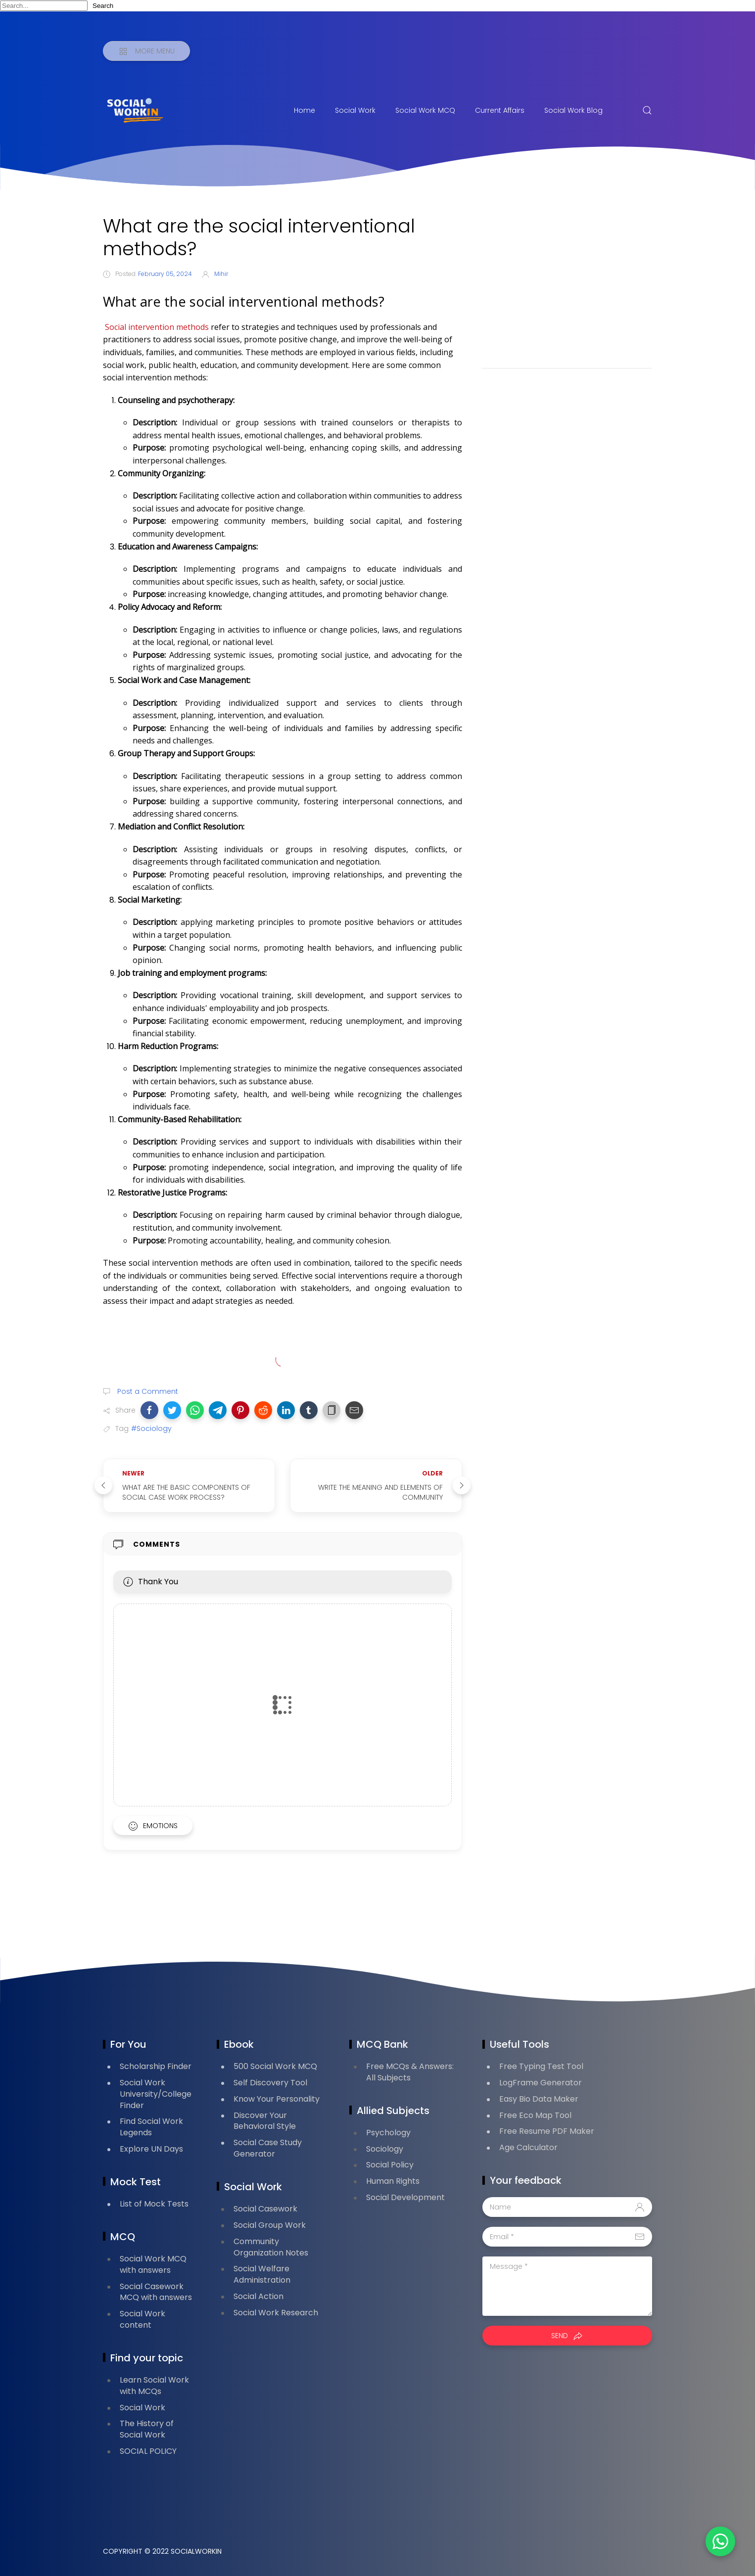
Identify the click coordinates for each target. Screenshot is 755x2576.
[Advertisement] (567, 284)
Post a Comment (146, 1391)
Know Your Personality (277, 2099)
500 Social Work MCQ (275, 2066)
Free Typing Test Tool (541, 2066)
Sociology (384, 2149)
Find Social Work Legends (151, 2127)
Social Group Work (270, 2225)
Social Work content (142, 2319)
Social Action (258, 2296)
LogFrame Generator (540, 2082)
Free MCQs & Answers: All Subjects (410, 2072)
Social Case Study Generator (268, 2148)
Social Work (355, 110)
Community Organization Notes (271, 2247)
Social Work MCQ (425, 110)
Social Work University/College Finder (155, 2094)
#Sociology (151, 1428)
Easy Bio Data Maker (538, 2099)
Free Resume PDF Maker (546, 2131)
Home (304, 110)
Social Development (405, 2197)
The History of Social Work (147, 2429)
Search (103, 5)
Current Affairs (499, 110)
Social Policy (390, 2164)
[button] (149, 1410)
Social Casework (265, 2208)
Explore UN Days (151, 2149)
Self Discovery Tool (270, 2082)
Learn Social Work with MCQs (154, 2385)
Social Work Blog (573, 110)
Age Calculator (528, 2147)
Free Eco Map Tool (535, 2115)
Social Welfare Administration (262, 2274)
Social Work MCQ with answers (153, 2264)
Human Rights (393, 2181)
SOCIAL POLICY (148, 2451)
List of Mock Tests (154, 2203)
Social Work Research (276, 2312)
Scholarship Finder (155, 2066)
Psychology (388, 2132)
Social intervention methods (157, 327)
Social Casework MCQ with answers (156, 2292)
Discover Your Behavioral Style (265, 2121)
